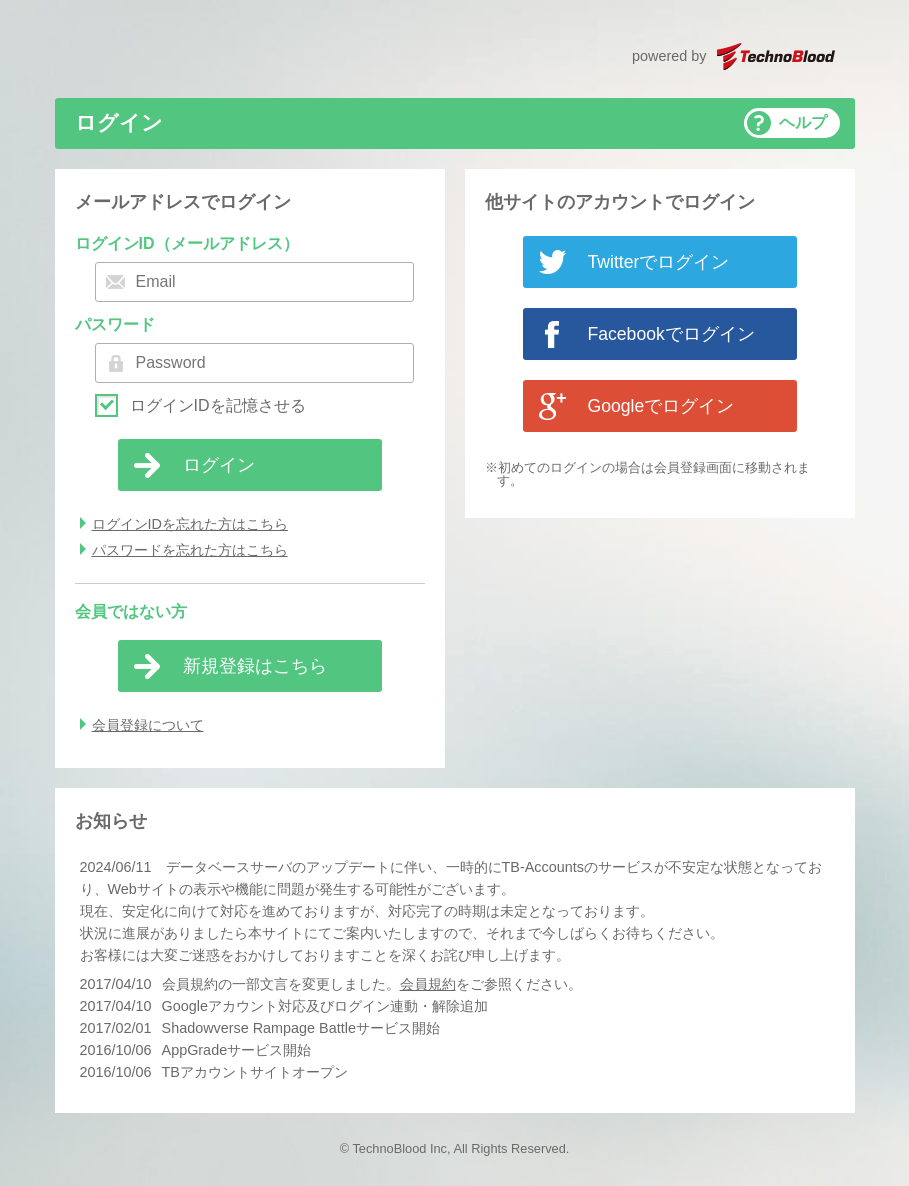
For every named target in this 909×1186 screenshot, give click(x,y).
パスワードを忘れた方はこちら (190, 550)
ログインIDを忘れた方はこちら (190, 524)
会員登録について (148, 725)
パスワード (115, 324)
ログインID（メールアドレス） (187, 243)
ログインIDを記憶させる (218, 406)
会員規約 (428, 984)
